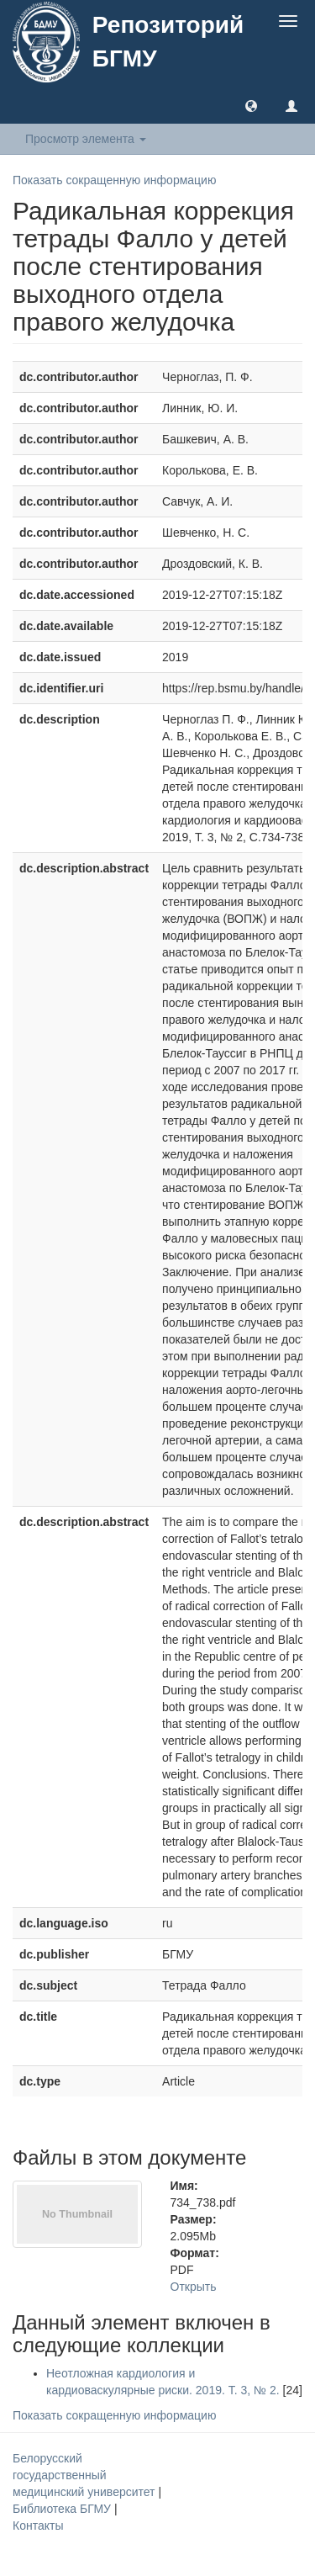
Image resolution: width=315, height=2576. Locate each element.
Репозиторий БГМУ (168, 42)
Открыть (194, 2286)
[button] (251, 105)
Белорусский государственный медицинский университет (85, 2475)
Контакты (38, 2525)
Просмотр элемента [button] (85, 139)
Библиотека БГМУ (63, 2508)
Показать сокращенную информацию (114, 180)
